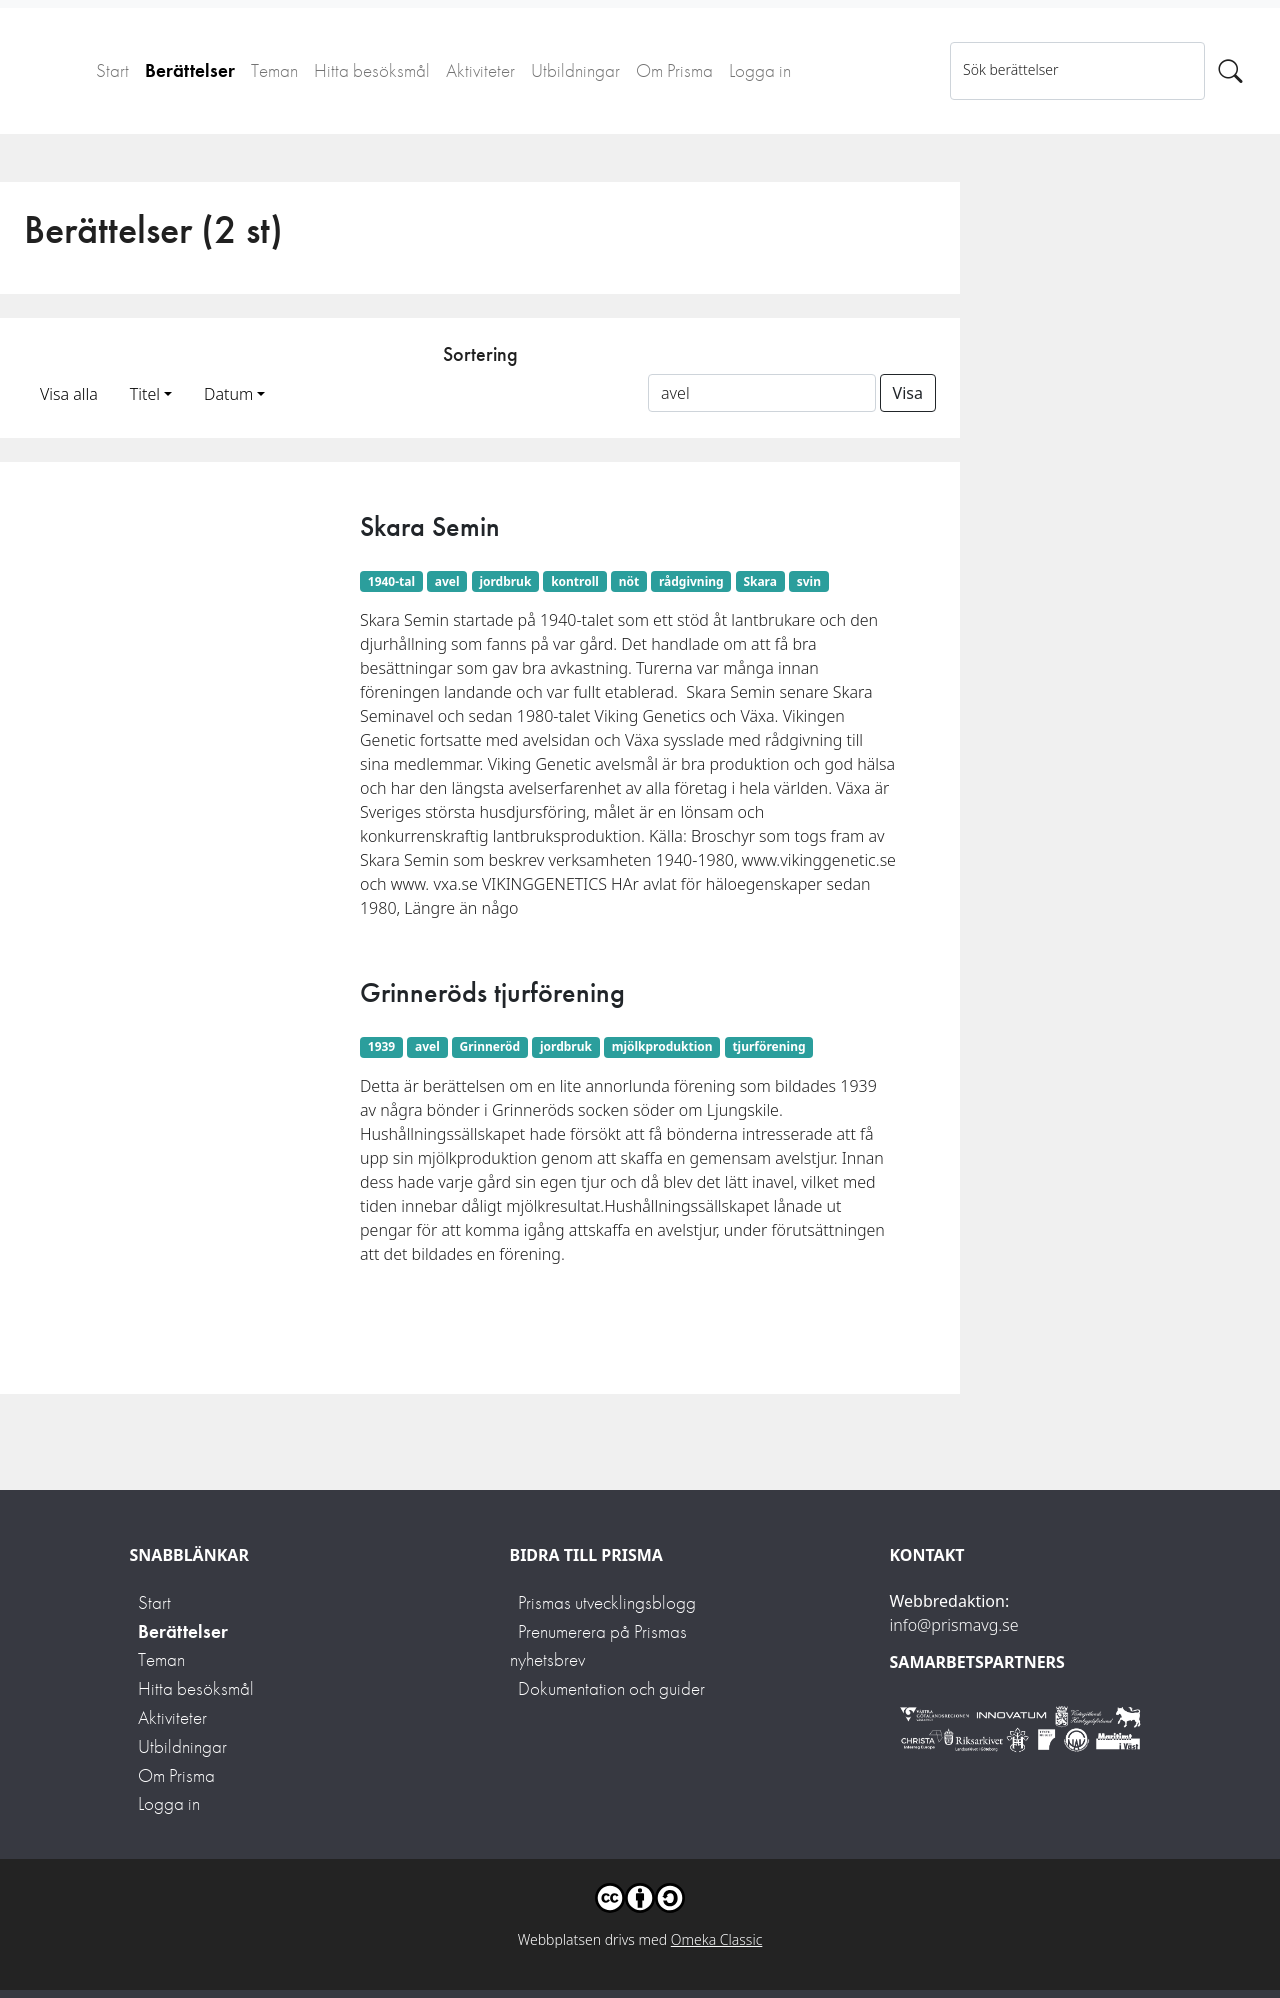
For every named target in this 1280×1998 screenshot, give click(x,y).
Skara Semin (430, 526)
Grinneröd (490, 1046)
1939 (381, 1046)
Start (112, 70)
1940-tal (391, 581)
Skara (760, 581)
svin (809, 581)
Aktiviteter (480, 70)
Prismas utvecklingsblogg (607, 1602)
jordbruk (505, 581)
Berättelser (190, 70)
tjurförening (768, 1046)
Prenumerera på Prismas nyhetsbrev (598, 1646)
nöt (629, 581)
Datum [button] (228, 394)
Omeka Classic (717, 1939)
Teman (274, 70)
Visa (908, 393)
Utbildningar (575, 70)
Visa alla (69, 394)
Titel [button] (145, 394)
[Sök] (1230, 71)
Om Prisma (674, 70)
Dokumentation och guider (611, 1688)
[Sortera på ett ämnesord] (762, 393)
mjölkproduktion (662, 1046)
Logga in (760, 70)
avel (447, 581)
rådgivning (691, 581)
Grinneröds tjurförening (492, 992)
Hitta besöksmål (372, 70)
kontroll (575, 581)
